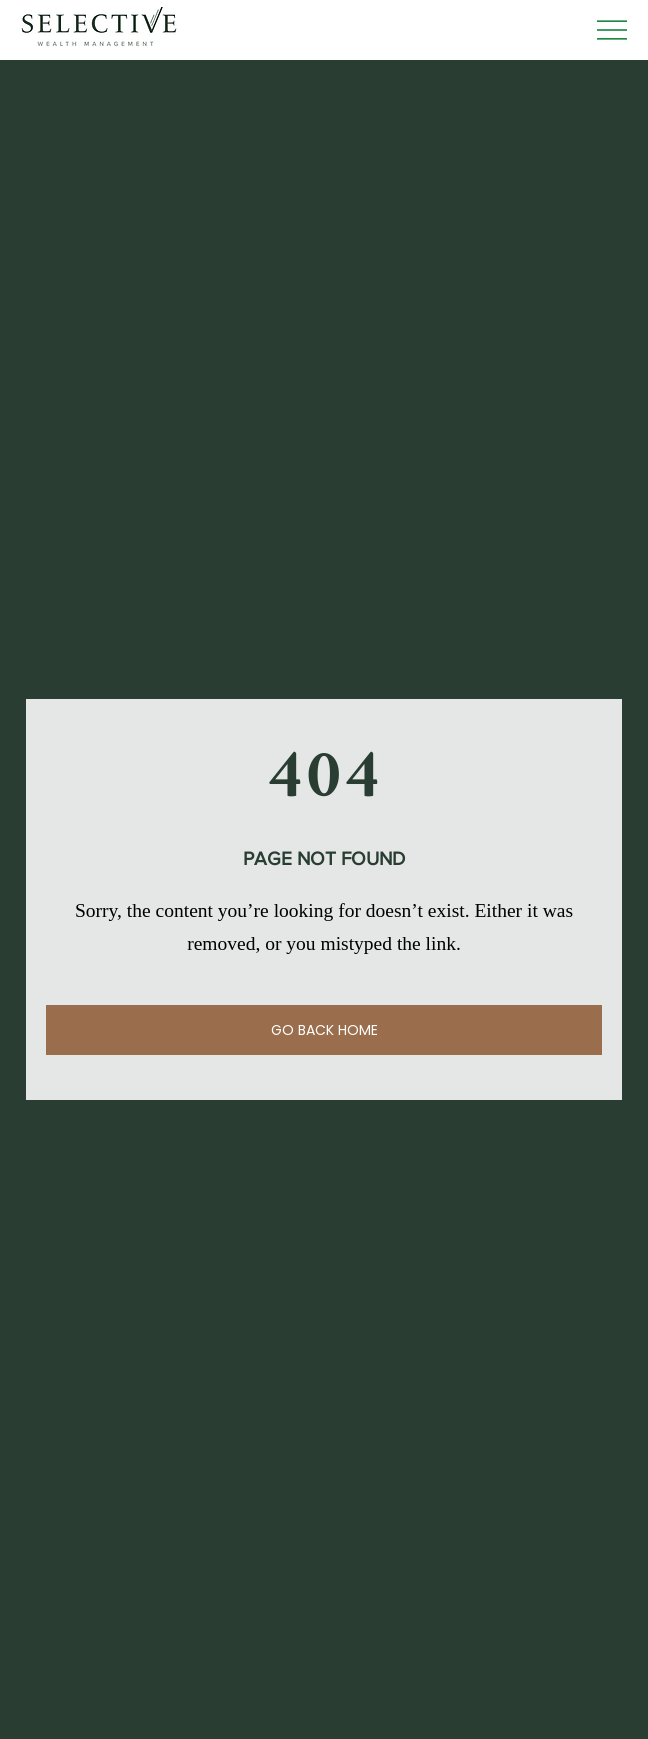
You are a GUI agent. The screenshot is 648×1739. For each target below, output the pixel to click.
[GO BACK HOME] (324, 1030)
